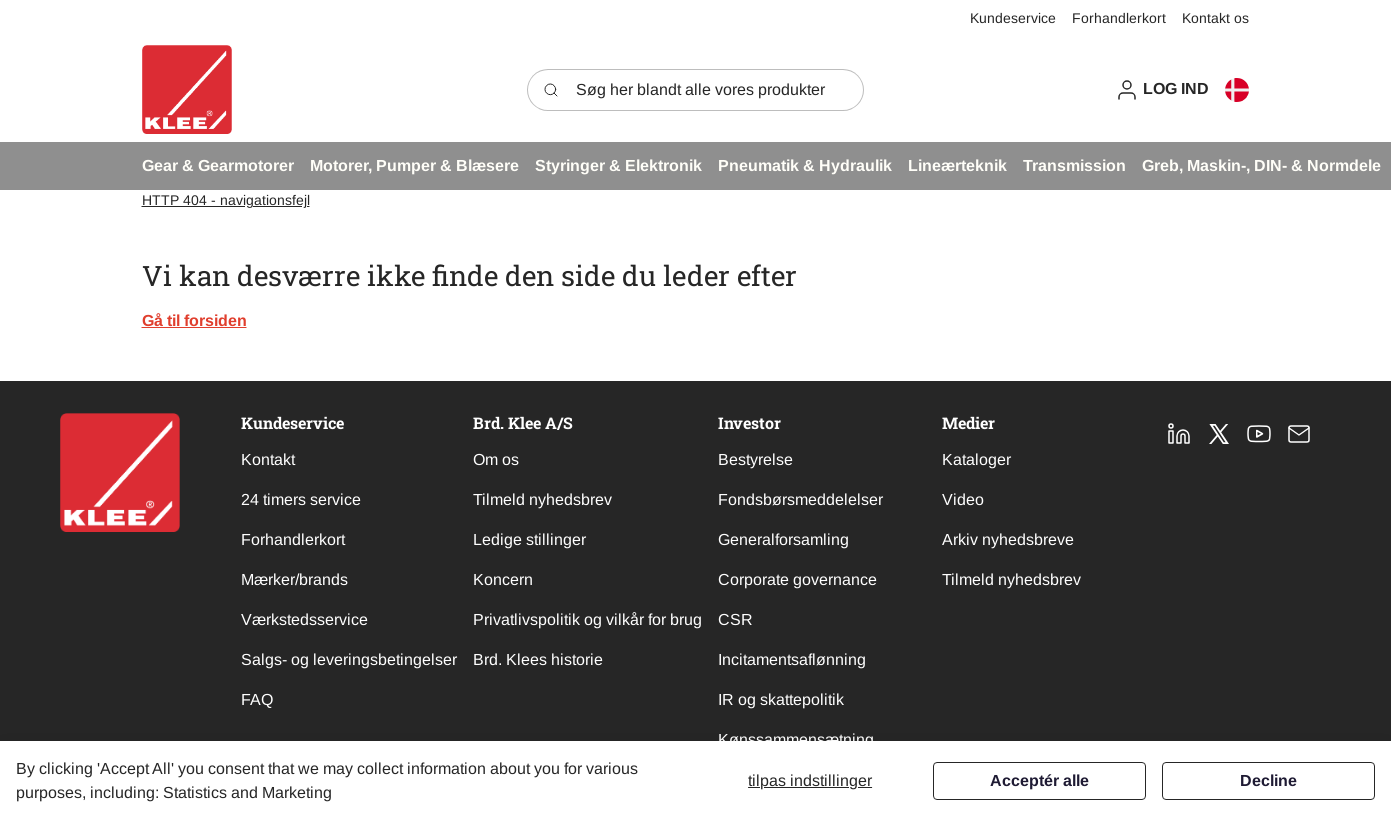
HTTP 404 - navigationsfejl (226, 200)
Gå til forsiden (194, 320)
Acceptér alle (1039, 780)
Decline (1268, 780)
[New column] (120, 472)
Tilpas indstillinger (810, 780)
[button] (1162, 89)
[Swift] (187, 89)
